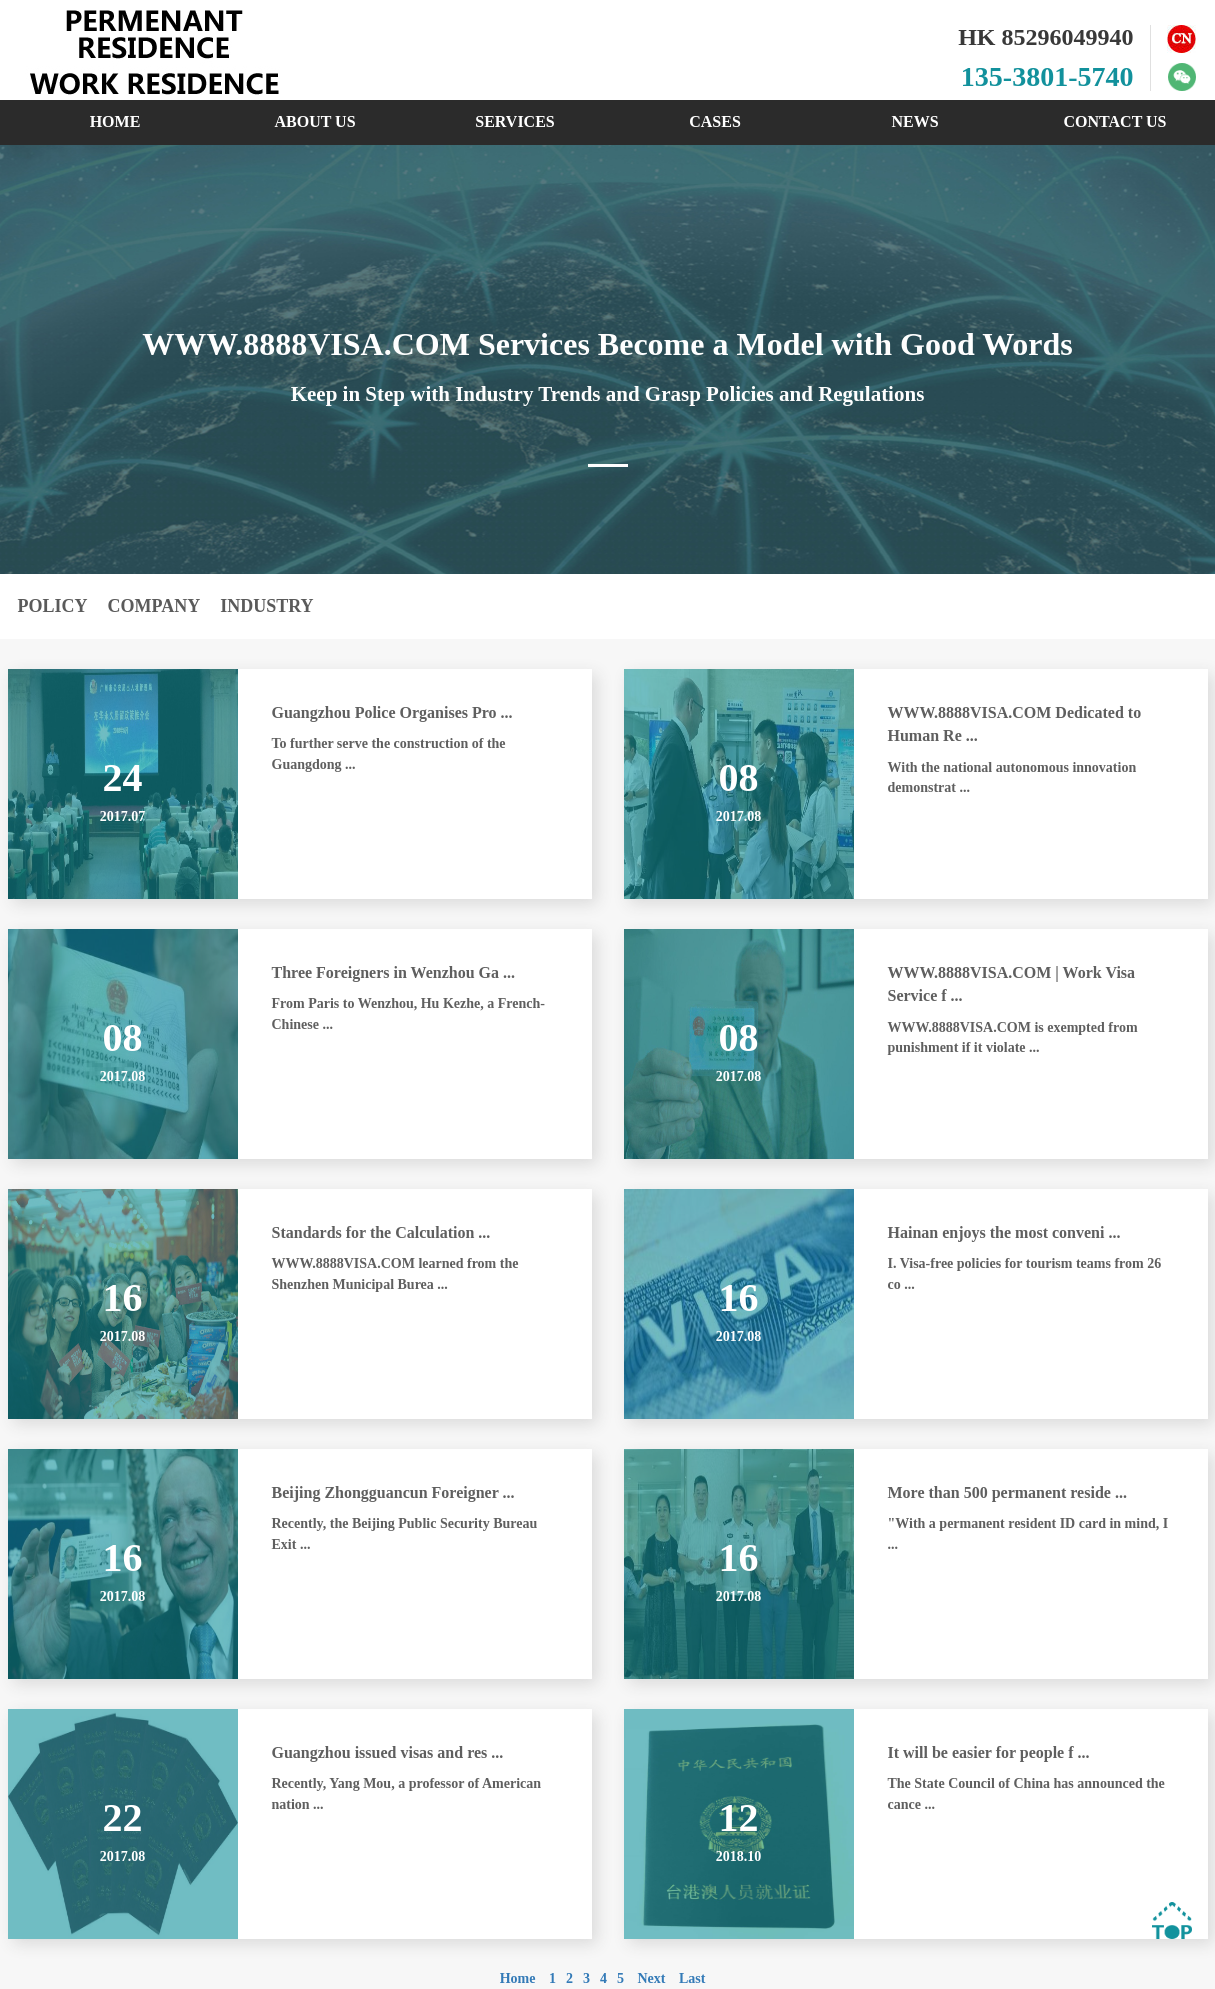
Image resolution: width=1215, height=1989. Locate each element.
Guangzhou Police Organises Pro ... (392, 712)
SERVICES (514, 121)
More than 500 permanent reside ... (1007, 1492)
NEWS (914, 121)
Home (518, 1978)
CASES (715, 121)
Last (692, 1978)
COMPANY (154, 606)
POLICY (53, 606)
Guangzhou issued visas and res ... (388, 1752)
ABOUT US (314, 121)
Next (651, 1978)
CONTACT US (1115, 121)
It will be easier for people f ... (989, 1752)
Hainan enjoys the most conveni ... (1004, 1232)
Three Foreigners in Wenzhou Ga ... (394, 972)
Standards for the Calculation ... (381, 1232)
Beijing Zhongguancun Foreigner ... (393, 1492)
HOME (115, 121)
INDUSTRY (266, 606)
